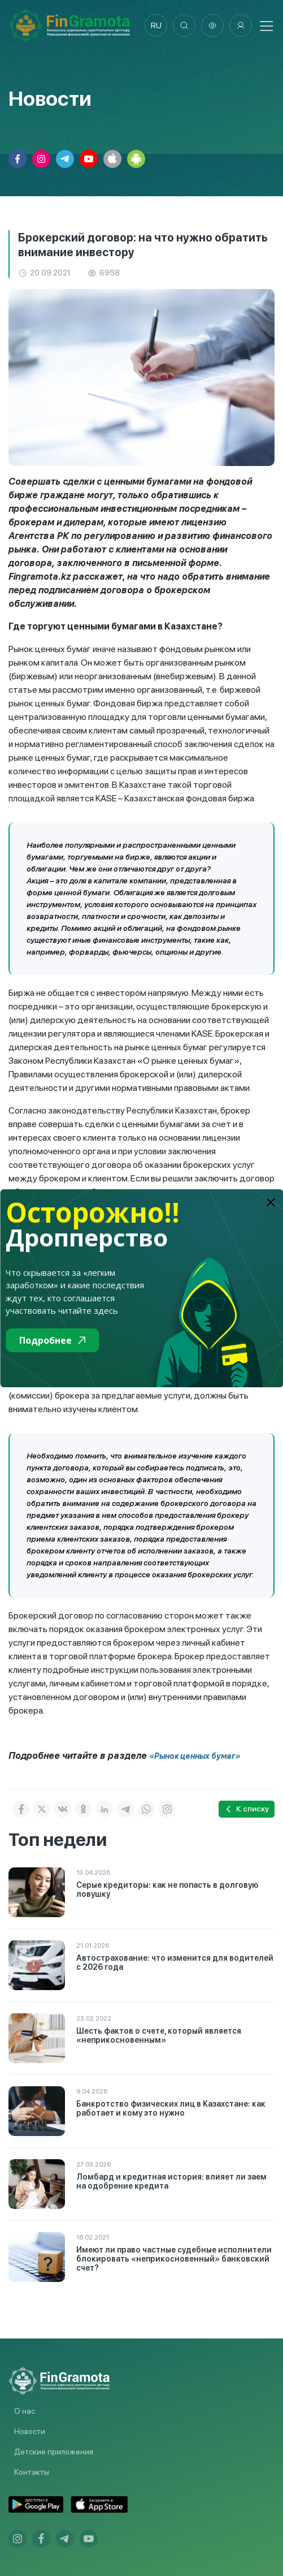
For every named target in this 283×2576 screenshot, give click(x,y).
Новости (29, 2431)
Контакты (31, 2471)
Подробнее (52, 1340)
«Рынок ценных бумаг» (194, 1756)
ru (156, 25)
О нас (24, 2410)
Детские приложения (53, 2451)
